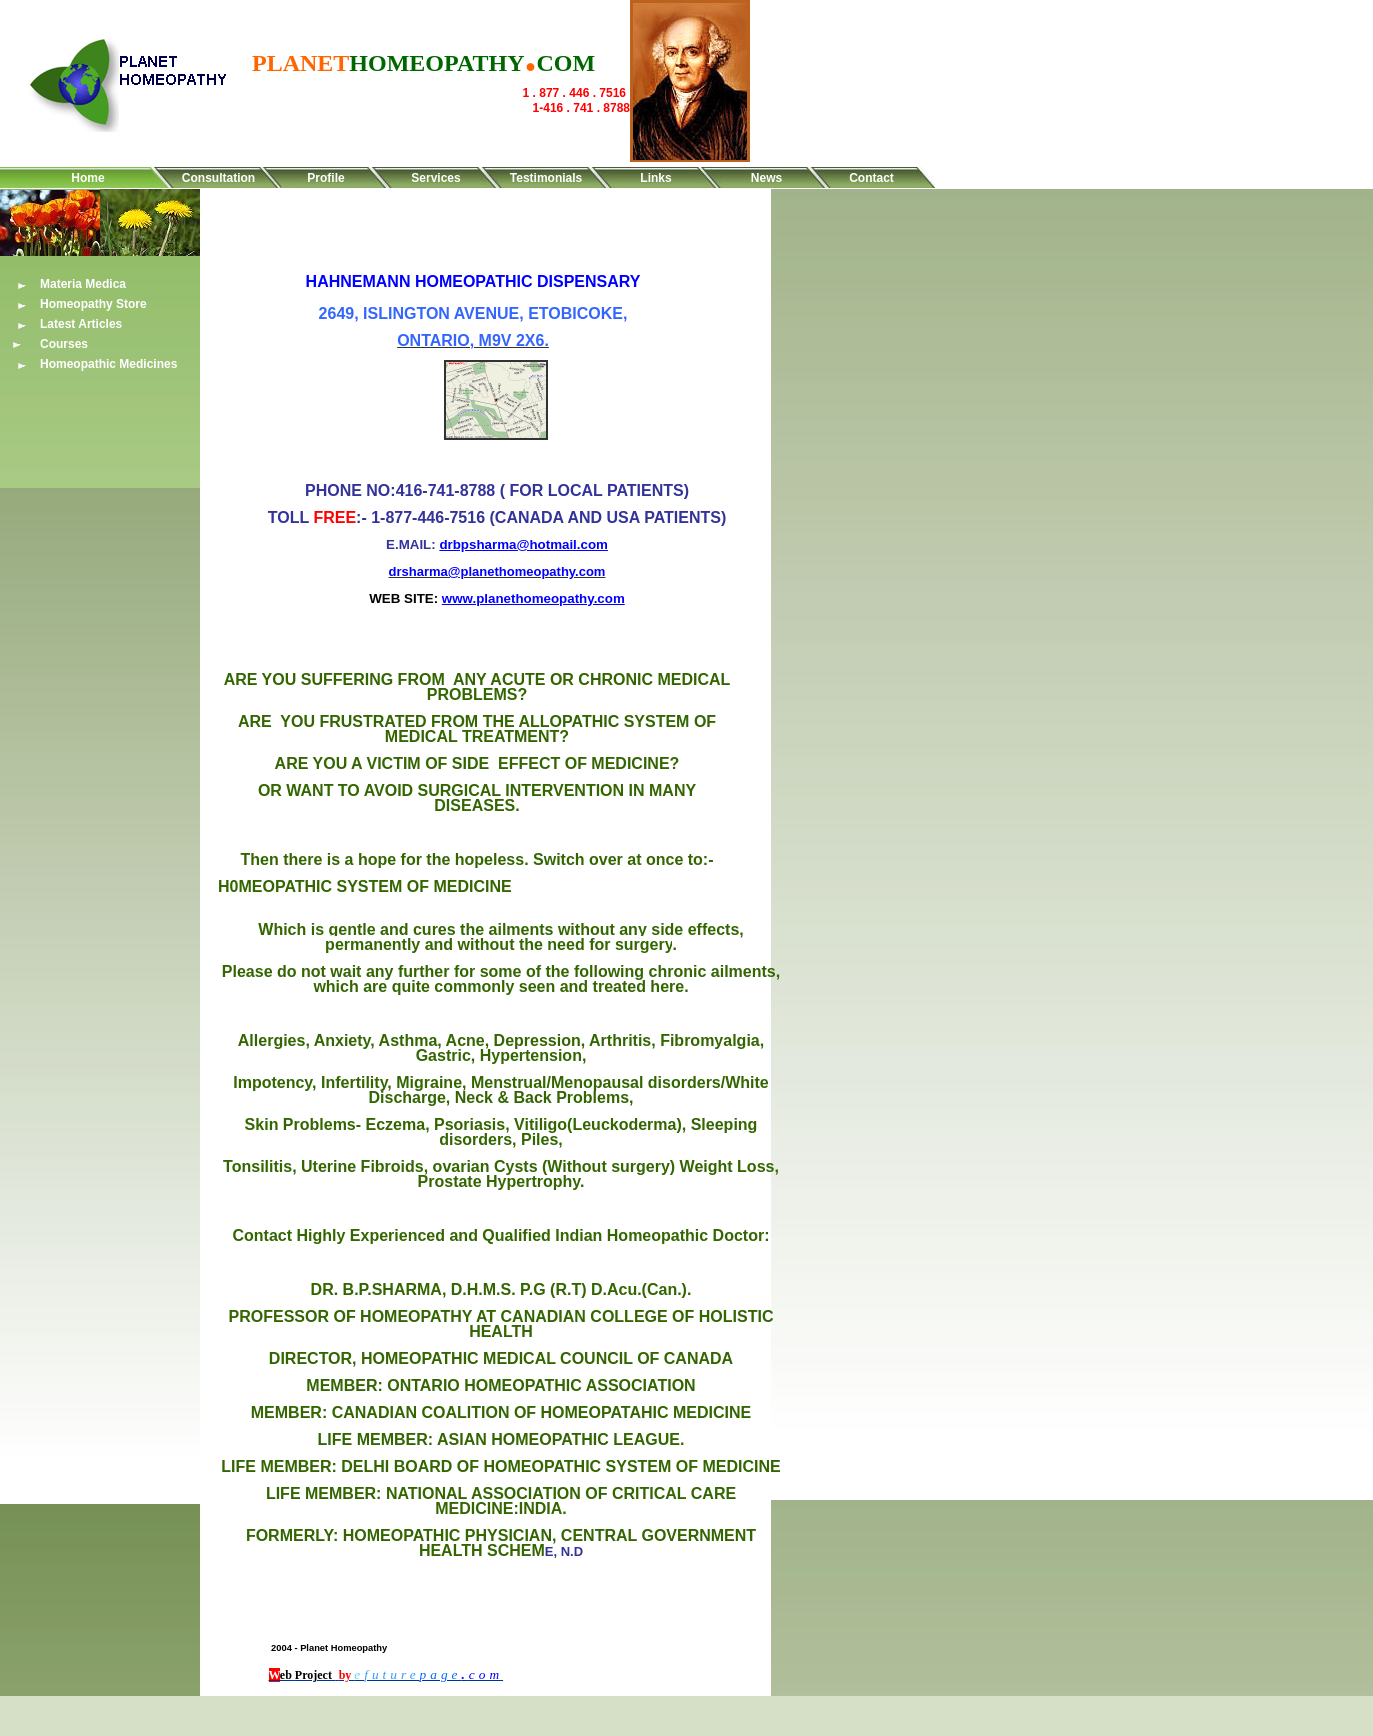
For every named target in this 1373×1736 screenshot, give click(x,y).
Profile (325, 178)
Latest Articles (81, 324)
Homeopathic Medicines (108, 364)
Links (655, 178)
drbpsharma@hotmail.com (523, 544)
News (766, 178)
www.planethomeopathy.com (533, 598)
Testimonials (546, 178)
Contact (871, 178)
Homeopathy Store (93, 304)
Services (435, 178)
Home (87, 178)
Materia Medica (83, 284)
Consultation (218, 178)
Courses (64, 344)
